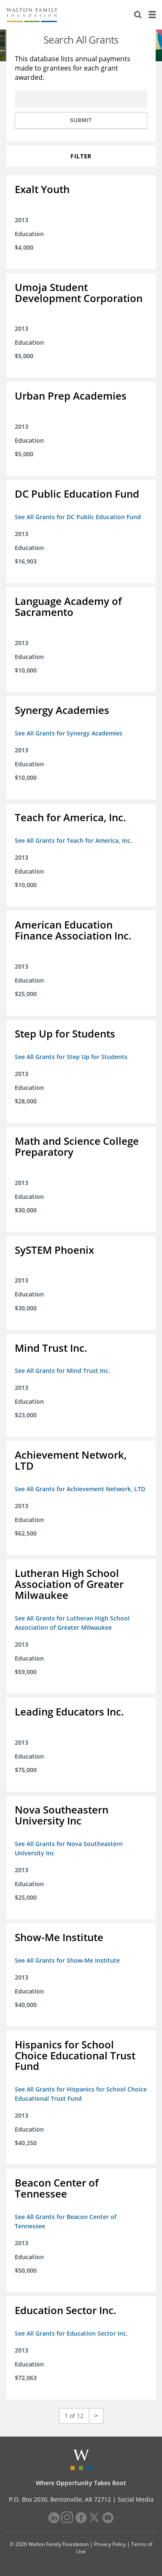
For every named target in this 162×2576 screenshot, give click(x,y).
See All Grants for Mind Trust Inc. (62, 1371)
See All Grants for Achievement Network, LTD (80, 1489)
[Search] (138, 15)
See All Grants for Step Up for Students (71, 1057)
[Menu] (152, 15)
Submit (81, 120)
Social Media (136, 2499)
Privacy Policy (110, 2544)
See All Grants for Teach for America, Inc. (73, 840)
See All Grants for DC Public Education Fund (78, 517)
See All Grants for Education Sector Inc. (71, 2333)
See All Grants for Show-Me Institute (67, 1960)
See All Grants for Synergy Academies (68, 733)
